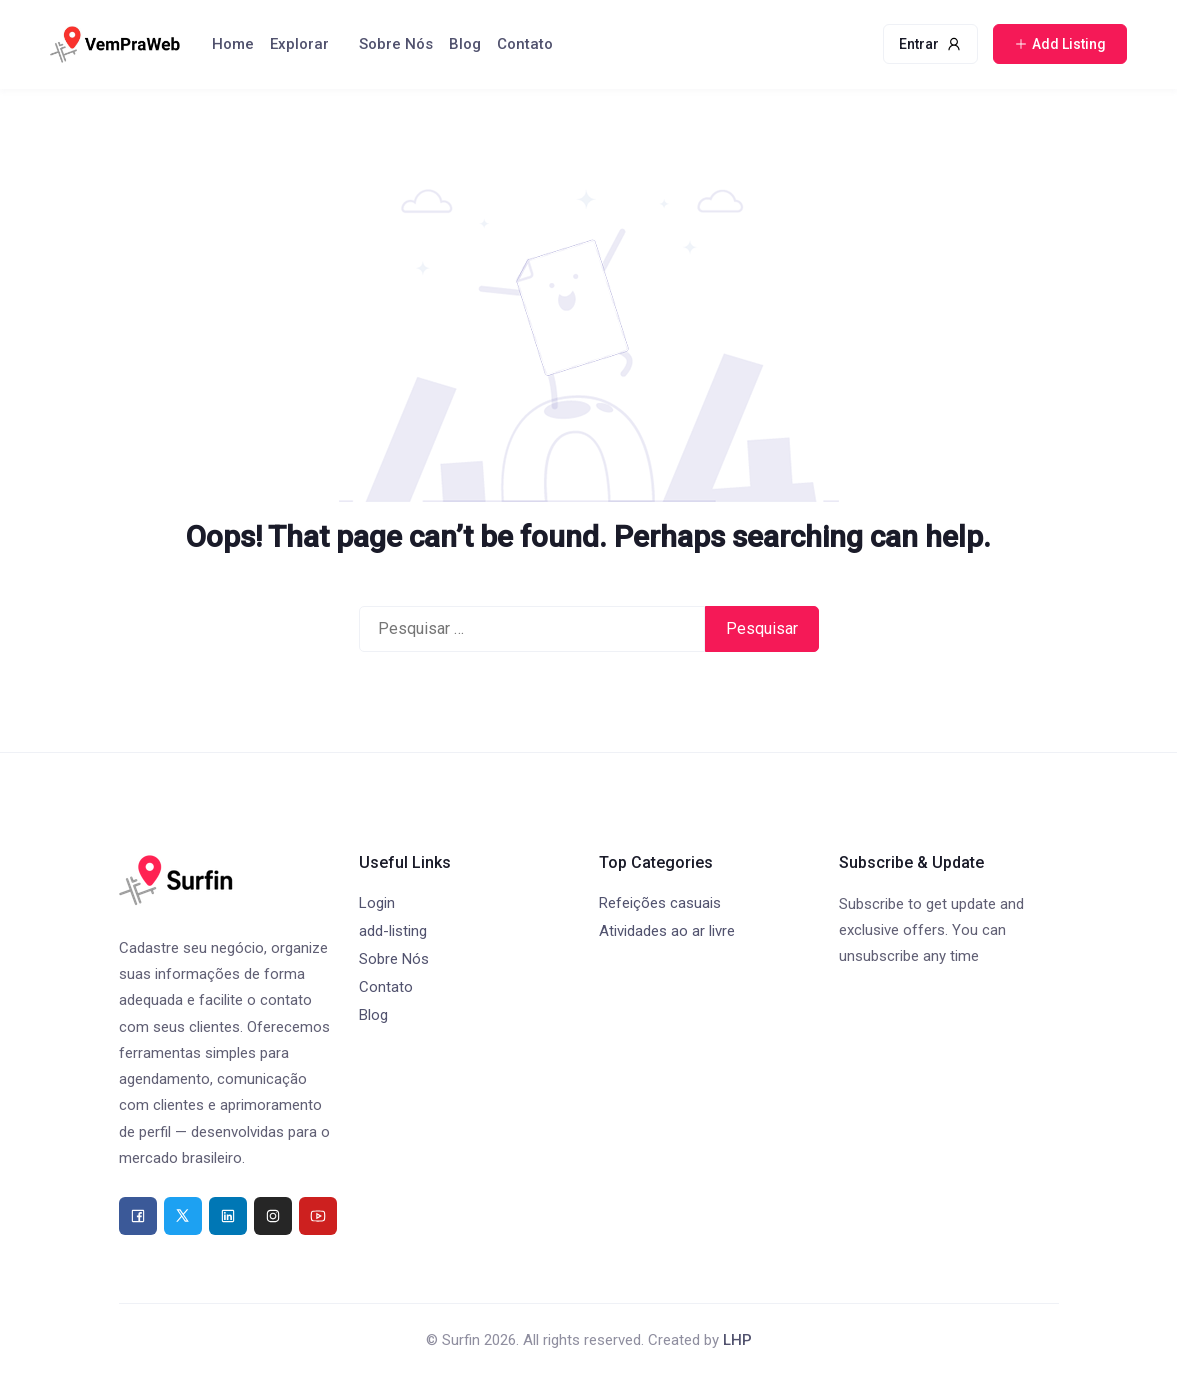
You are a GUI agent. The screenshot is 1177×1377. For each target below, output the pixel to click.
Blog (465, 44)
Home (233, 44)
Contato (525, 44)
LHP (737, 1340)
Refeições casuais (660, 903)
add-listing (393, 931)
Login (377, 903)
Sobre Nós (396, 44)
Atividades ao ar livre (667, 931)
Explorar (299, 44)
